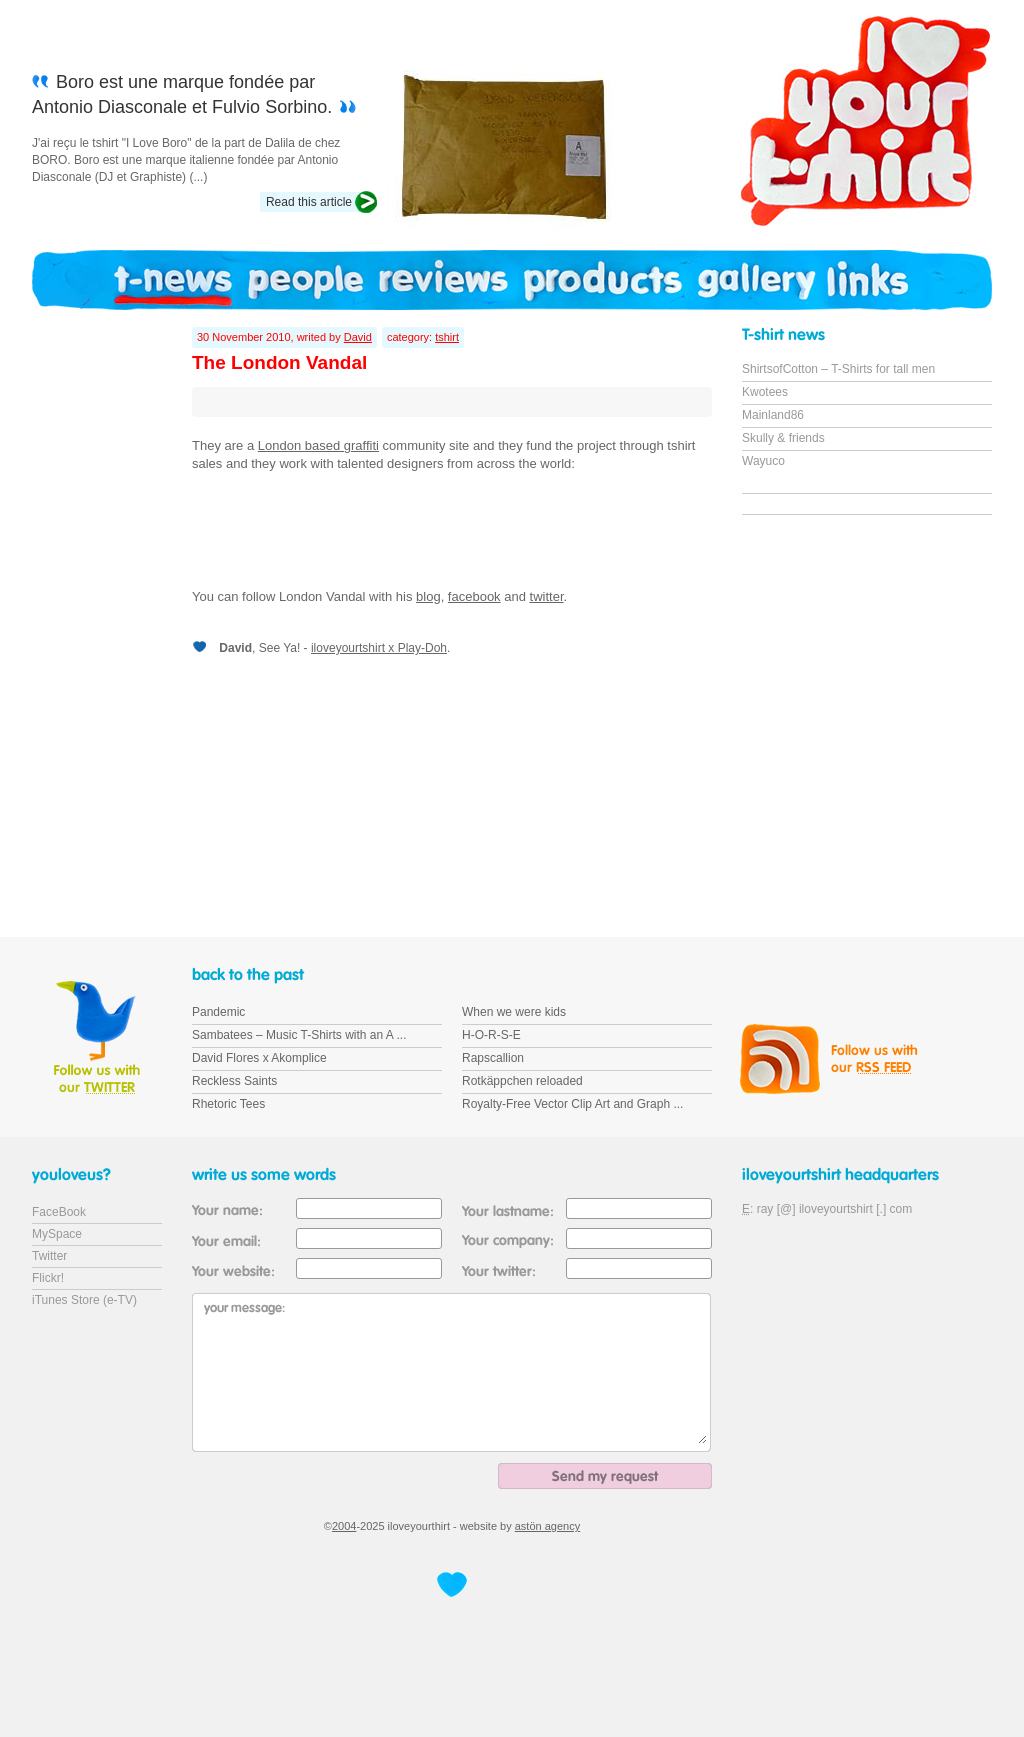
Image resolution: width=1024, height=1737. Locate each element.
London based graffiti (318, 445)
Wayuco (763, 461)
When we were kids (514, 1012)
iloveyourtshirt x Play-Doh (379, 648)
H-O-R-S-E (491, 1035)
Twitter (49, 1256)
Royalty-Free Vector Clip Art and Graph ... (572, 1104)
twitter (547, 596)
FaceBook (59, 1212)
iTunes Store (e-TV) (84, 1300)
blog (428, 596)
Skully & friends (783, 438)
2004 (344, 1526)
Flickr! (48, 1278)
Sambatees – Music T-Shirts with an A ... (299, 1035)
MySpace (57, 1234)
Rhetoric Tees (228, 1104)
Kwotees (765, 392)
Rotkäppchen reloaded (522, 1081)
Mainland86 (773, 415)
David (358, 337)
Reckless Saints (234, 1081)
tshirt (447, 337)
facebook (474, 596)
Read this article (309, 202)
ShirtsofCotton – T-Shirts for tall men (838, 369)
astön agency (547, 1526)
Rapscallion (493, 1058)
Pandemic (218, 1012)
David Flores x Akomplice (259, 1058)
